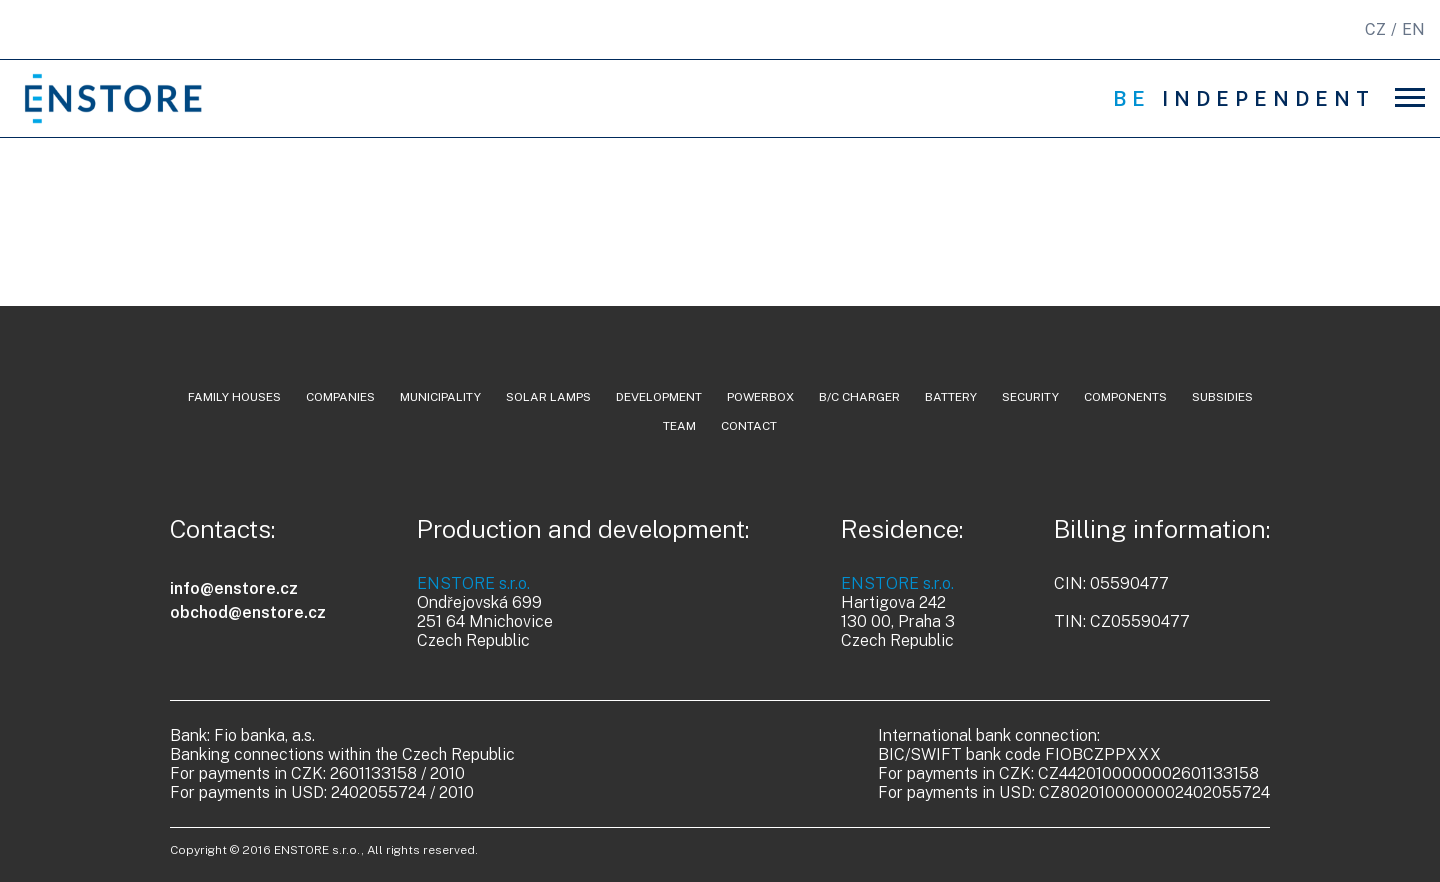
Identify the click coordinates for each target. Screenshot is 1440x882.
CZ (1375, 29)
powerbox (760, 397)
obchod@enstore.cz (248, 612)
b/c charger (859, 397)
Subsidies (1222, 397)
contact (749, 426)
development (659, 397)
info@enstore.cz (234, 588)
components (1125, 397)
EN (1413, 29)
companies (340, 397)
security (1030, 397)
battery (951, 397)
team (679, 426)
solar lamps (548, 397)
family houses (234, 397)
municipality (440, 397)
